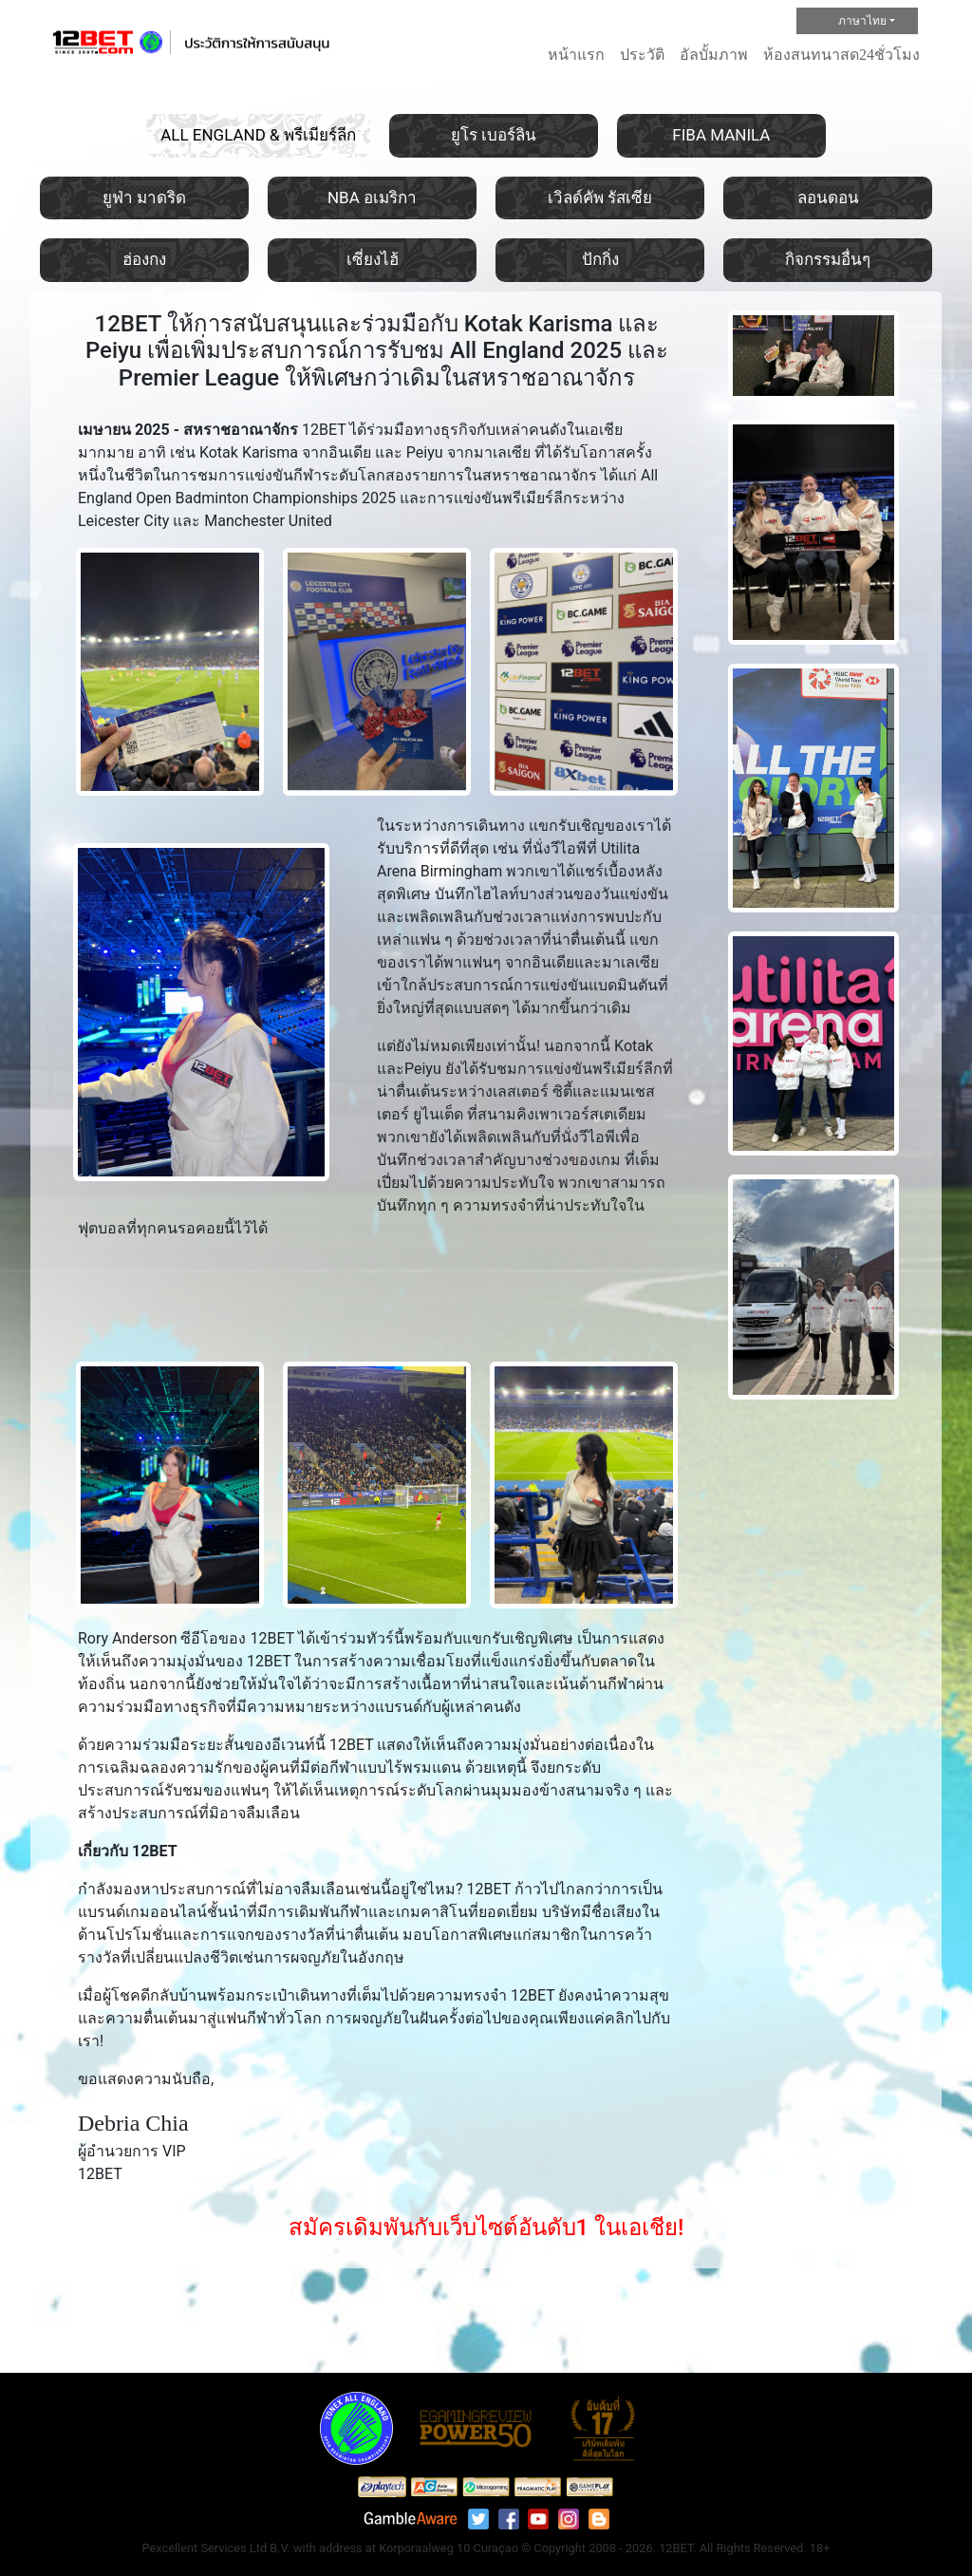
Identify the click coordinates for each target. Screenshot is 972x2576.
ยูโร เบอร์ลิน (493, 134)
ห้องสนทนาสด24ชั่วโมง (841, 55)
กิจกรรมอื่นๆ (827, 259)
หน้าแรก (576, 55)
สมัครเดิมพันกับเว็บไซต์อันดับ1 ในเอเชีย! (486, 2227)
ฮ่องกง (144, 259)
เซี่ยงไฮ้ (372, 259)
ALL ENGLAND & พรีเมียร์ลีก (258, 134)
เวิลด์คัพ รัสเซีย (600, 197)
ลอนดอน (828, 197)
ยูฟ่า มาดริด (144, 197)
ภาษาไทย (846, 21)
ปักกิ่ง (600, 259)
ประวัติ (642, 55)
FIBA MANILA (721, 134)
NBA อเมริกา (372, 197)
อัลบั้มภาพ (714, 55)
